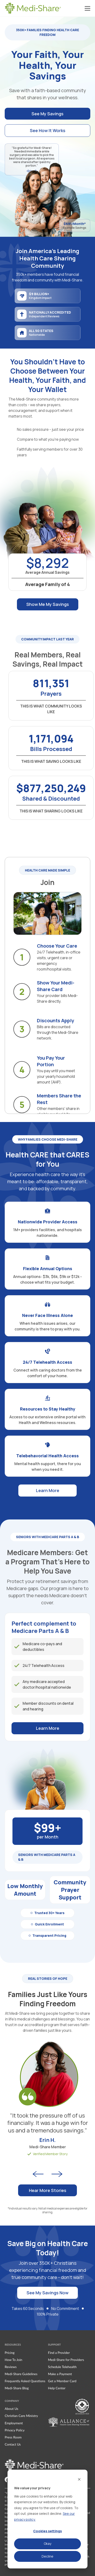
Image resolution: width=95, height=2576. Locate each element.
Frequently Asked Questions (25, 2381)
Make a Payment (60, 2374)
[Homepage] (33, 8)
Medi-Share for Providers (66, 2360)
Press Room (13, 2437)
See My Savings (47, 114)
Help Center (56, 2388)
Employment (14, 2423)
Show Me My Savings (47, 604)
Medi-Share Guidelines (21, 2374)
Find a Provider (59, 2353)
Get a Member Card (62, 2381)
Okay (47, 2543)
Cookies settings (47, 2531)
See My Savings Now (47, 2293)
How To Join (13, 2360)
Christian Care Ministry (21, 2416)
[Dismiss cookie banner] (79, 2479)
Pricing (10, 2353)
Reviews (10, 2367)
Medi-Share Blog (17, 2388)
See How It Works (47, 130)
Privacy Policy (14, 2430)
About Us (11, 2409)
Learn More (47, 1490)
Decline (47, 2556)
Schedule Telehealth (62, 2367)
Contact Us (13, 2444)
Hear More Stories (47, 2190)
